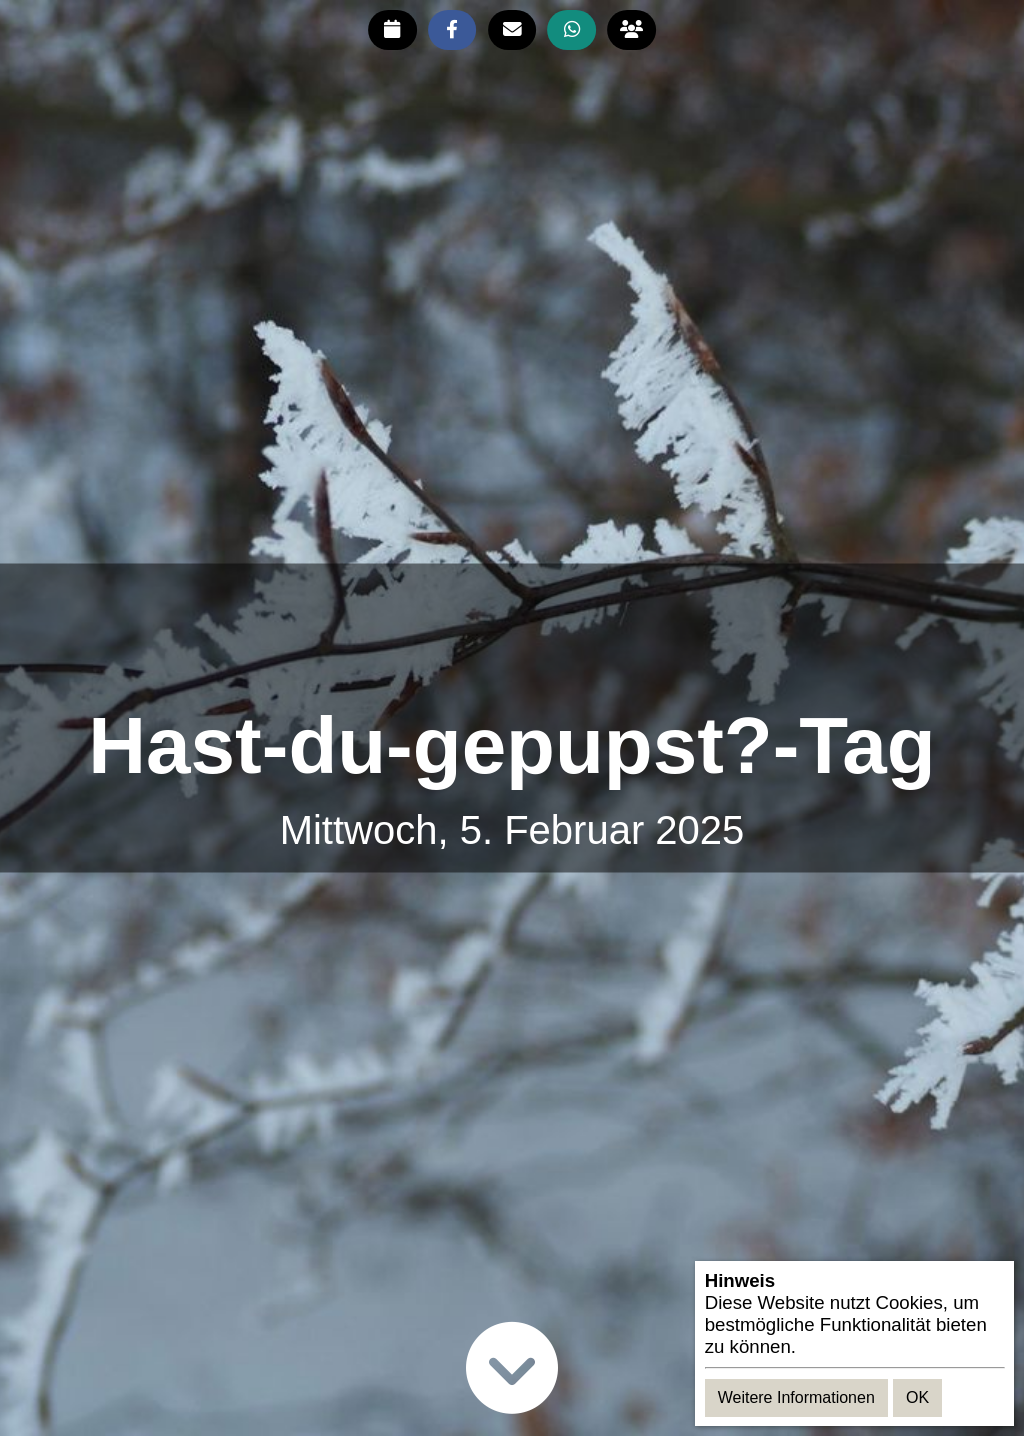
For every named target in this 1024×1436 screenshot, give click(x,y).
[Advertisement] (512, 634)
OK (917, 1397)
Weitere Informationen (796, 1397)
